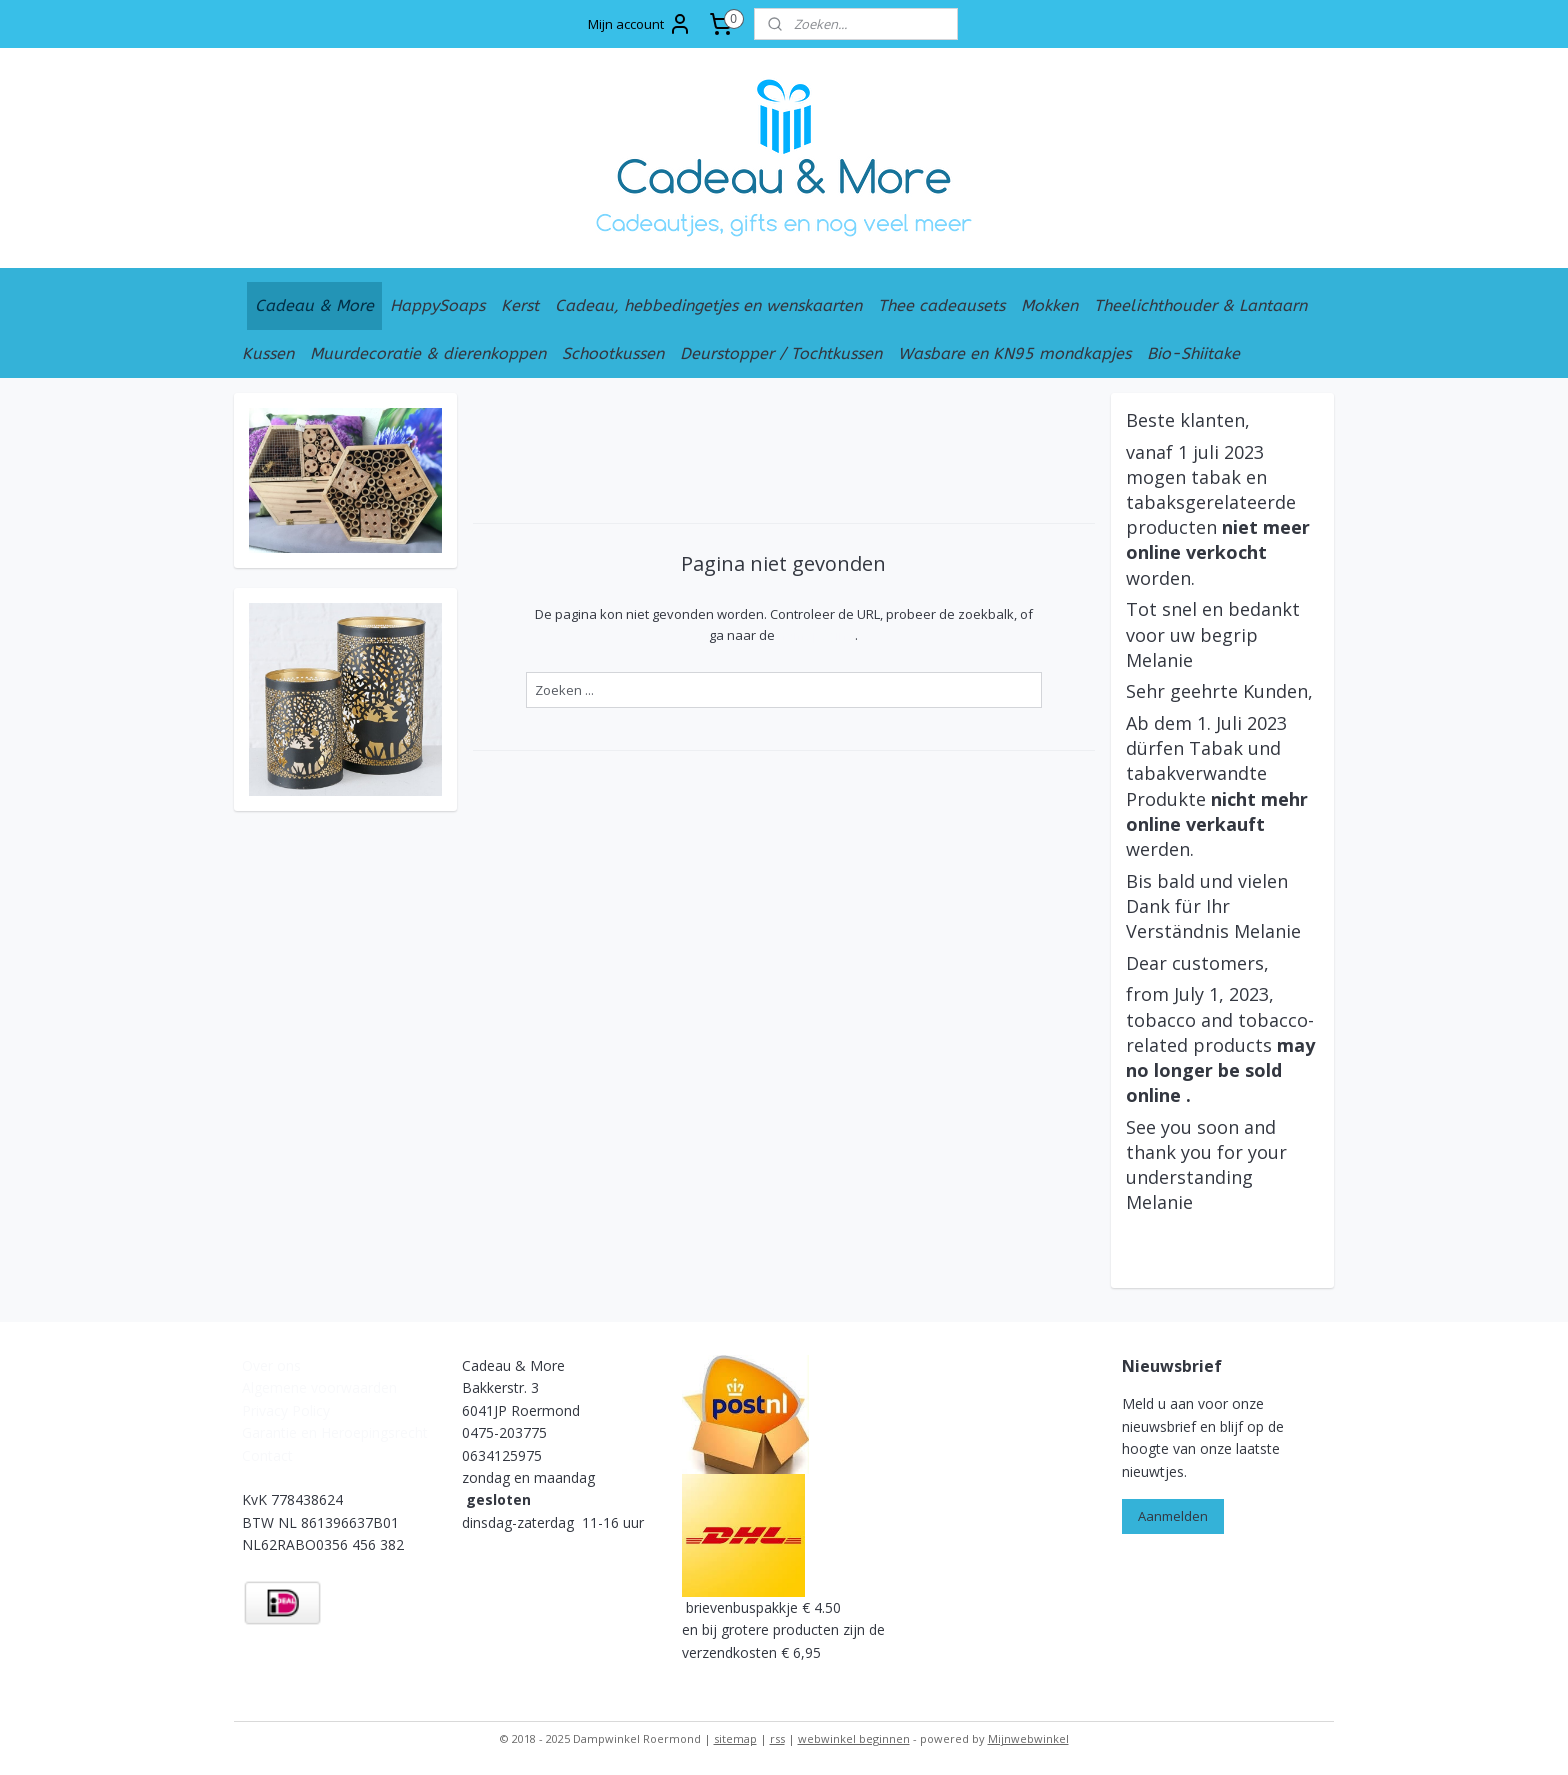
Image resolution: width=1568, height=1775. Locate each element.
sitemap (735, 1738)
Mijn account (640, 24)
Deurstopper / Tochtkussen (781, 353)
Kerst (520, 305)
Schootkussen (613, 353)
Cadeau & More (314, 305)
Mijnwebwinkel (1028, 1738)
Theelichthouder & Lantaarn (1200, 305)
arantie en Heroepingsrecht (340, 1432)
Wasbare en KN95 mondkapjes (1014, 353)
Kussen (268, 353)
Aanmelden (1173, 1516)
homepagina (816, 635)
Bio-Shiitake (1193, 353)
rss (777, 1738)
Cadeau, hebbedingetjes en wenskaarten (708, 305)
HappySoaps (437, 305)
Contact (269, 1455)
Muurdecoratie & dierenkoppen (428, 353)
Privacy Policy (286, 1410)
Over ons (271, 1365)
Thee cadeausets (941, 305)
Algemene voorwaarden (319, 1387)
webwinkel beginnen (854, 1738)
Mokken (1049, 305)
